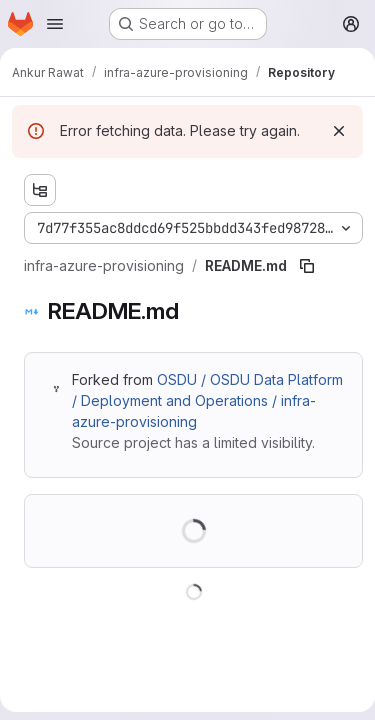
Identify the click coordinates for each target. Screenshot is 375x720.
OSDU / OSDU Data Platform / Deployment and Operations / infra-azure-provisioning (207, 400)
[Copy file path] (307, 266)
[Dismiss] (339, 131)
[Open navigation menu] (55, 24)
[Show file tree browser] (40, 190)
